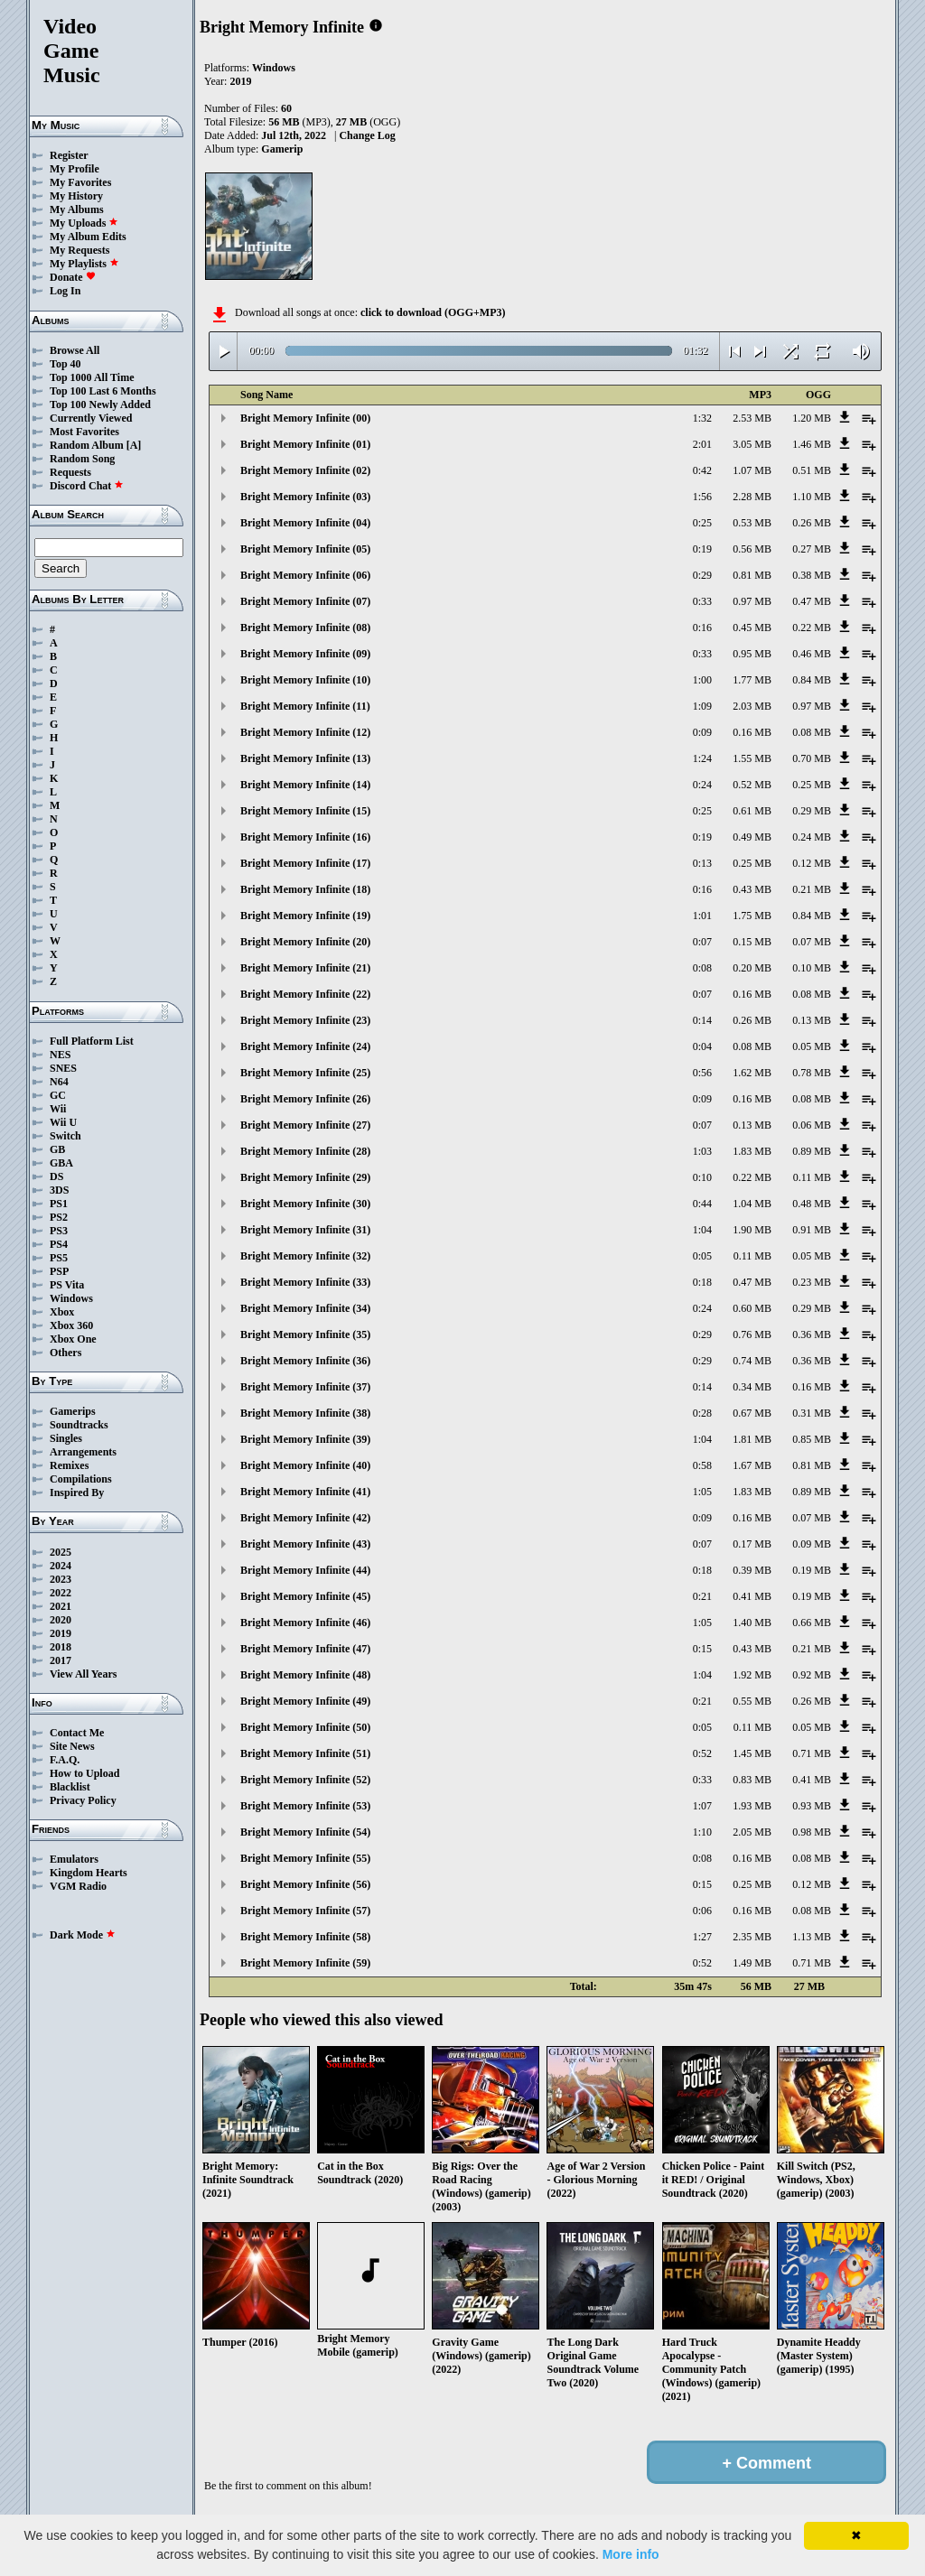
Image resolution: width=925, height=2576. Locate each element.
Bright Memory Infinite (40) (305, 1465)
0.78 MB (811, 1072)
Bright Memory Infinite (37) (305, 1387)
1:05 (702, 1491)
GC (58, 1095)
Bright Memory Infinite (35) (305, 1334)
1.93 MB (752, 1805)
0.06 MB (811, 1125)
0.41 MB (752, 1596)
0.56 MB (752, 549)
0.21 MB (811, 889)
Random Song (82, 458)
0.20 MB (752, 968)
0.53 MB (752, 522)
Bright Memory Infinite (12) (305, 732)
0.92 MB (811, 1675)
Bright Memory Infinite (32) (305, 1256)
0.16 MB (752, 732)
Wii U (63, 1122)
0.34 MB (752, 1387)
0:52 (702, 1753)
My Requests (79, 250)
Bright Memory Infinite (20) (305, 941)
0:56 (702, 1072)
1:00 (702, 680)
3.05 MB (752, 444)
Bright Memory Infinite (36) (305, 1360)
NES (60, 1054)
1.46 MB (811, 444)
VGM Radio (78, 1886)
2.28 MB (752, 496)
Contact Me (77, 1732)
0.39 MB (752, 1570)
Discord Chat (87, 485)
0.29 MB (811, 810)
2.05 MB (752, 1832)
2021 (60, 1606)
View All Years (83, 1674)
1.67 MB (752, 1465)
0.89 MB (811, 1151)
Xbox (62, 1312)
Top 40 (65, 364)
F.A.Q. (64, 1759)
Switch (65, 1136)
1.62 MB (752, 1072)
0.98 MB (811, 1832)
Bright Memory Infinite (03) (305, 496)
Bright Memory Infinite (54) (305, 1832)
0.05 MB (811, 1046)
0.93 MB (811, 1805)
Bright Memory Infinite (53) (305, 1805)
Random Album (87, 445)
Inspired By (77, 1492)
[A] (134, 445)
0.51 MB (811, 470)
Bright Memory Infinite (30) (305, 1203)
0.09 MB (811, 1544)
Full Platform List (92, 1041)
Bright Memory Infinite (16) (305, 837)
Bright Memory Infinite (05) (305, 549)
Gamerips (73, 1411)
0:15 (702, 1648)
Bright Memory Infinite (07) (305, 601)
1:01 (702, 915)
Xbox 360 (71, 1325)
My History (76, 196)
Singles (66, 1438)
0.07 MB (811, 941)
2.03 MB (752, 706)
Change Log (367, 135)
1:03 (702, 1151)
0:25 (702, 522)
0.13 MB (811, 1020)
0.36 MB (811, 1334)
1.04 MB (752, 1203)
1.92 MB (752, 1675)
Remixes (69, 1465)
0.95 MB (752, 653)
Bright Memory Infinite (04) (305, 522)
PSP (59, 1271)
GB (57, 1149)
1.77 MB (752, 680)
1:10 (702, 1832)
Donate (73, 277)
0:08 (702, 968)
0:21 (702, 1596)
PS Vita (67, 1285)
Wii (58, 1108)
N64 (59, 1081)
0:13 (702, 863)
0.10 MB (811, 968)
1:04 (702, 1229)
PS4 (59, 1244)
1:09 (702, 706)
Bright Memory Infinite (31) (305, 1229)
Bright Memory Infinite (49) (305, 1701)
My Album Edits (88, 236)
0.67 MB (752, 1413)
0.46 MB (811, 653)
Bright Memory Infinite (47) (305, 1648)
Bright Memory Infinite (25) (305, 1072)
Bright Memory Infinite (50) (305, 1727)
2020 (60, 1619)
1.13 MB (811, 1936)
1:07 (702, 1805)
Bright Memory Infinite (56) (305, 1884)
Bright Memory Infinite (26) (305, 1099)
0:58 (702, 1465)
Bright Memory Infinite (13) (305, 758)
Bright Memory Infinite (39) (305, 1439)
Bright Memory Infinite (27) (305, 1125)
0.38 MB (811, 575)
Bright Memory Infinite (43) (305, 1544)
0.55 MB (752, 1701)
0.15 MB (752, 941)
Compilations (81, 1479)
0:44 (702, 1203)
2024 (60, 1565)
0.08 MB (811, 732)
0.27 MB (811, 549)
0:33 (702, 601)
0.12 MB (811, 863)
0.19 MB (811, 1570)
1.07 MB (752, 470)
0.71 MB (811, 1753)
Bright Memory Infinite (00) (305, 418)
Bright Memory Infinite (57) (305, 1910)
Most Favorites (84, 431)
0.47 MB (811, 601)
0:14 (702, 1020)
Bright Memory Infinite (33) (305, 1282)
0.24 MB (811, 837)
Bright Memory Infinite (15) (305, 810)
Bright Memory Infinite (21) (305, 968)
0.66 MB (811, 1622)
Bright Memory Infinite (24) (305, 1046)
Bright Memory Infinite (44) (305, 1570)
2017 (60, 1660)
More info (631, 2554)
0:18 (702, 1282)
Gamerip (282, 149)
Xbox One (73, 1339)
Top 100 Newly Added (100, 404)
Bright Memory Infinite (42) (305, 1517)
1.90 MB (752, 1229)
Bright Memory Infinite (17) (305, 863)
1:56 (702, 496)
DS (56, 1176)
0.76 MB (752, 1334)
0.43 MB (752, 889)
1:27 (702, 1936)
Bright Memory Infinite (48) (305, 1675)
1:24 (702, 758)
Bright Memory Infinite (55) (305, 1858)
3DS (59, 1190)
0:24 (702, 784)
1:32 (702, 418)
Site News (72, 1746)
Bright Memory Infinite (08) (305, 627)
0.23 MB (811, 1282)
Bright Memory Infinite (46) (305, 1622)
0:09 (702, 732)
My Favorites (80, 182)
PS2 (59, 1217)
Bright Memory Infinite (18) (305, 889)
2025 (60, 1552)
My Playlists (84, 263)
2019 (60, 1633)
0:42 (702, 470)
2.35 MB (752, 1936)
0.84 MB (811, 680)
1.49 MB (752, 1963)
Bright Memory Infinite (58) (305, 1936)
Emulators (74, 1859)
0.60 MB (752, 1308)
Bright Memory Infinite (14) (305, 784)
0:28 (702, 1413)
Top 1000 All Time (92, 377)
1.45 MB (752, 1753)
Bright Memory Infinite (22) (305, 994)
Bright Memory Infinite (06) (305, 575)
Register (69, 155)
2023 (60, 1579)
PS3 (59, 1230)
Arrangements (83, 1452)
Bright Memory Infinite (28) (305, 1151)
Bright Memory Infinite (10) (305, 680)
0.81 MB (752, 575)
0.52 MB (752, 784)
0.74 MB (752, 1360)
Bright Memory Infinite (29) (305, 1177)
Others (65, 1352)
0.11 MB (812, 1177)
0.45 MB (752, 627)
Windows (71, 1298)
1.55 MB (752, 758)
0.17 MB (752, 1544)
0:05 (702, 1256)
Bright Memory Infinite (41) (305, 1491)
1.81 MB (752, 1439)
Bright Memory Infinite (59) (305, 1963)
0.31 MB (811, 1413)
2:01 (702, 444)
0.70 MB (811, 758)
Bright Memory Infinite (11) (305, 706)
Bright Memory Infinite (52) (305, 1779)
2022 (60, 1592)
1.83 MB (752, 1151)
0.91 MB (811, 1229)
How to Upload (84, 1773)
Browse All (74, 350)
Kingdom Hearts (88, 1872)
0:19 (702, 549)
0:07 (702, 941)
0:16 (702, 627)
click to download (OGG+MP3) (433, 312)
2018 (60, 1647)
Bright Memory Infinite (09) (305, 653)
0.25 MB (811, 784)
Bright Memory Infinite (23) (305, 1020)
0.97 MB (752, 601)
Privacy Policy (83, 1800)
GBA (61, 1163)
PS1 (59, 1203)
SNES (63, 1068)
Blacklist (70, 1787)
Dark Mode (83, 1935)
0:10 (702, 1177)
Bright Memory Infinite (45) (305, 1596)
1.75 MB (752, 915)
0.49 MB (752, 837)
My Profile (74, 169)
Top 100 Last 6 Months (103, 391)
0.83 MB (752, 1779)
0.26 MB (811, 522)
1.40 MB (752, 1622)
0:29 (702, 575)
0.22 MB (811, 627)
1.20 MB (811, 418)
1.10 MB (811, 496)
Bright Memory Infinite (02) (305, 470)
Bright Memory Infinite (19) (305, 915)
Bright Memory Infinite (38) (305, 1413)
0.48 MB (811, 1203)
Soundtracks (79, 1424)
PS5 (59, 1257)
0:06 (702, 1910)
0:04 (702, 1046)
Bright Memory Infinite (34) (305, 1308)
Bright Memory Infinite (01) (305, 444)
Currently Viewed (91, 418)
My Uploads (84, 223)
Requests (70, 472)
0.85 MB (811, 1439)
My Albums (77, 209)
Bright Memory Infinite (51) (305, 1753)
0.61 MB (752, 810)
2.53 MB (752, 418)
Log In (65, 290)
